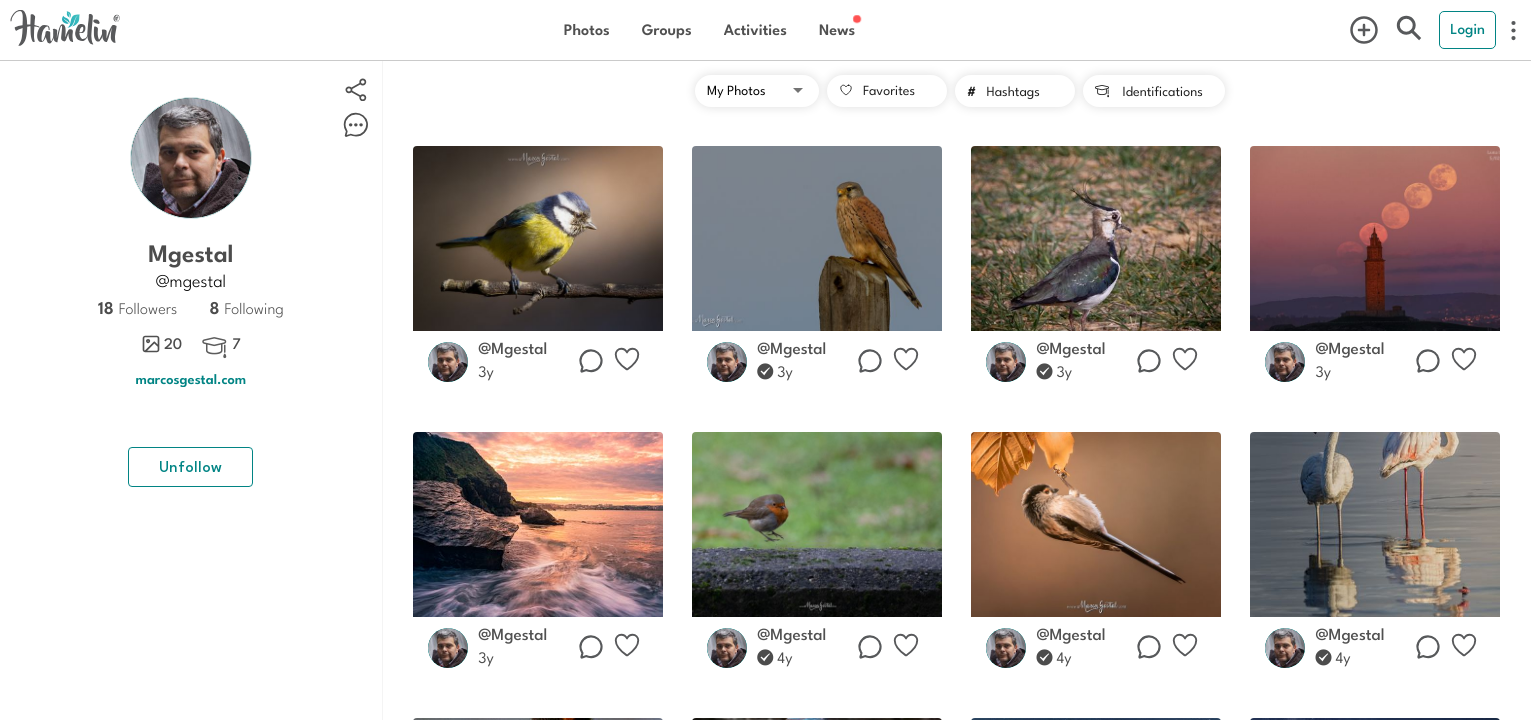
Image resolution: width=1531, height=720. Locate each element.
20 (161, 344)
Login (1467, 29)
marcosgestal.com (191, 378)
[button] (757, 91)
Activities (755, 29)
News (837, 29)
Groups (667, 29)
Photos (587, 29)
